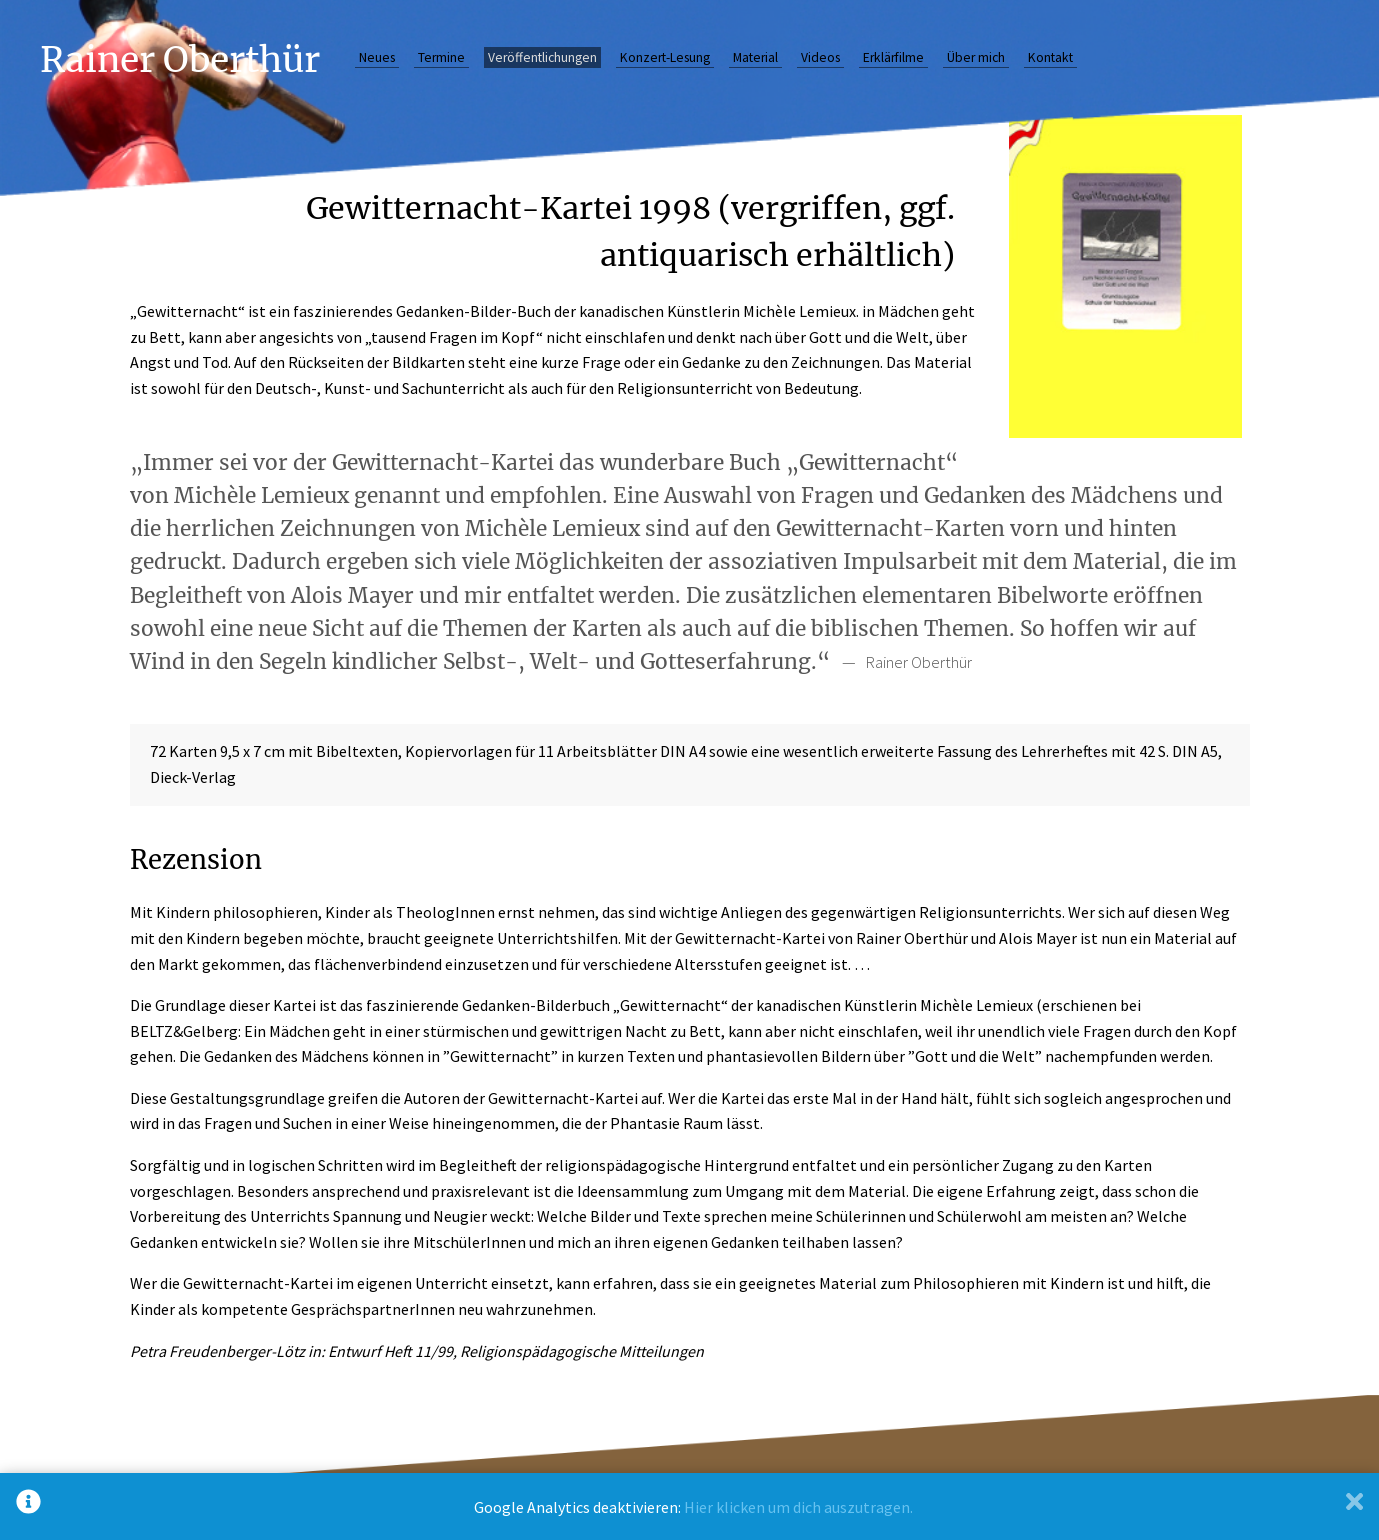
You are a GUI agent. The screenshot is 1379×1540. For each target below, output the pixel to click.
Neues (377, 57)
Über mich (976, 57)
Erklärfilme (893, 57)
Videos (820, 57)
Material (755, 57)
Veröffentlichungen (542, 57)
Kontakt (1050, 57)
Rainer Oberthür (180, 59)
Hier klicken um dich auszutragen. (798, 1507)
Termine (441, 57)
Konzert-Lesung (665, 57)
